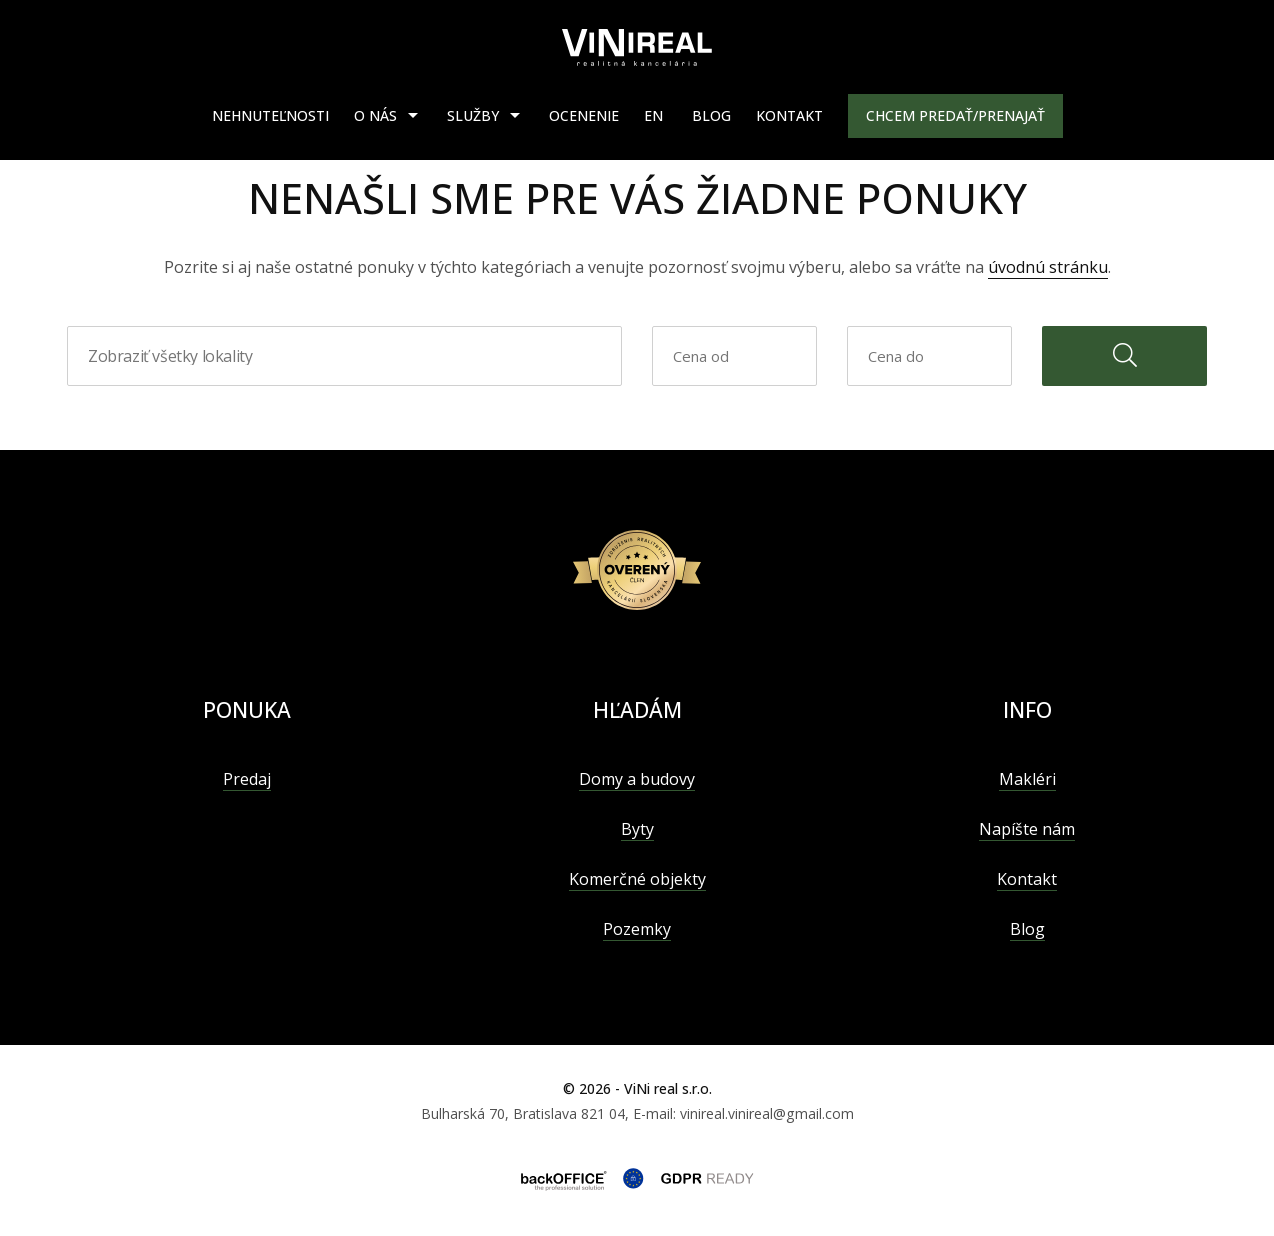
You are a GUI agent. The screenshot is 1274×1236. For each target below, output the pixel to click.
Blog (711, 115)
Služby (473, 115)
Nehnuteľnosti (270, 115)
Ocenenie (584, 115)
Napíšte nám (1027, 829)
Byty (637, 829)
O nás (375, 115)
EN (653, 115)
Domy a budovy (637, 779)
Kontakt (789, 115)
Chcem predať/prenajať (955, 115)
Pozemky (637, 929)
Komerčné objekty (637, 879)
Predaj (247, 779)
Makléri (1027, 779)
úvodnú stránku (1048, 267)
